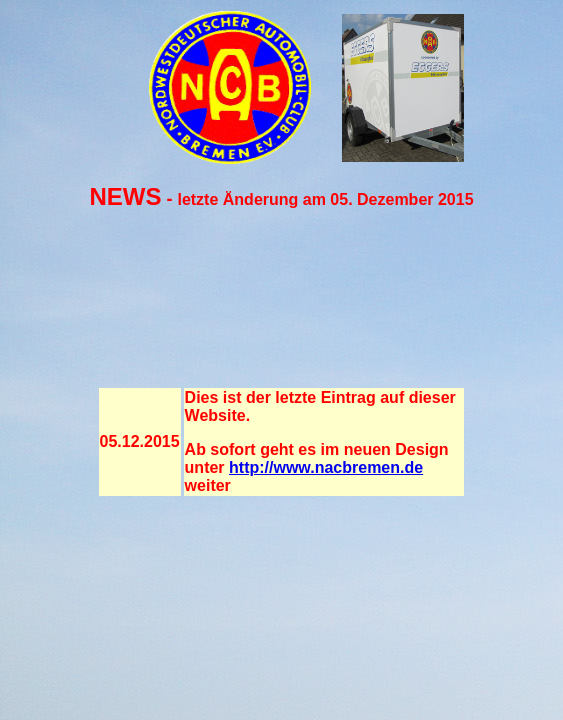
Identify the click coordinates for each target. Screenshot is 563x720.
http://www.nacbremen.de (326, 467)
